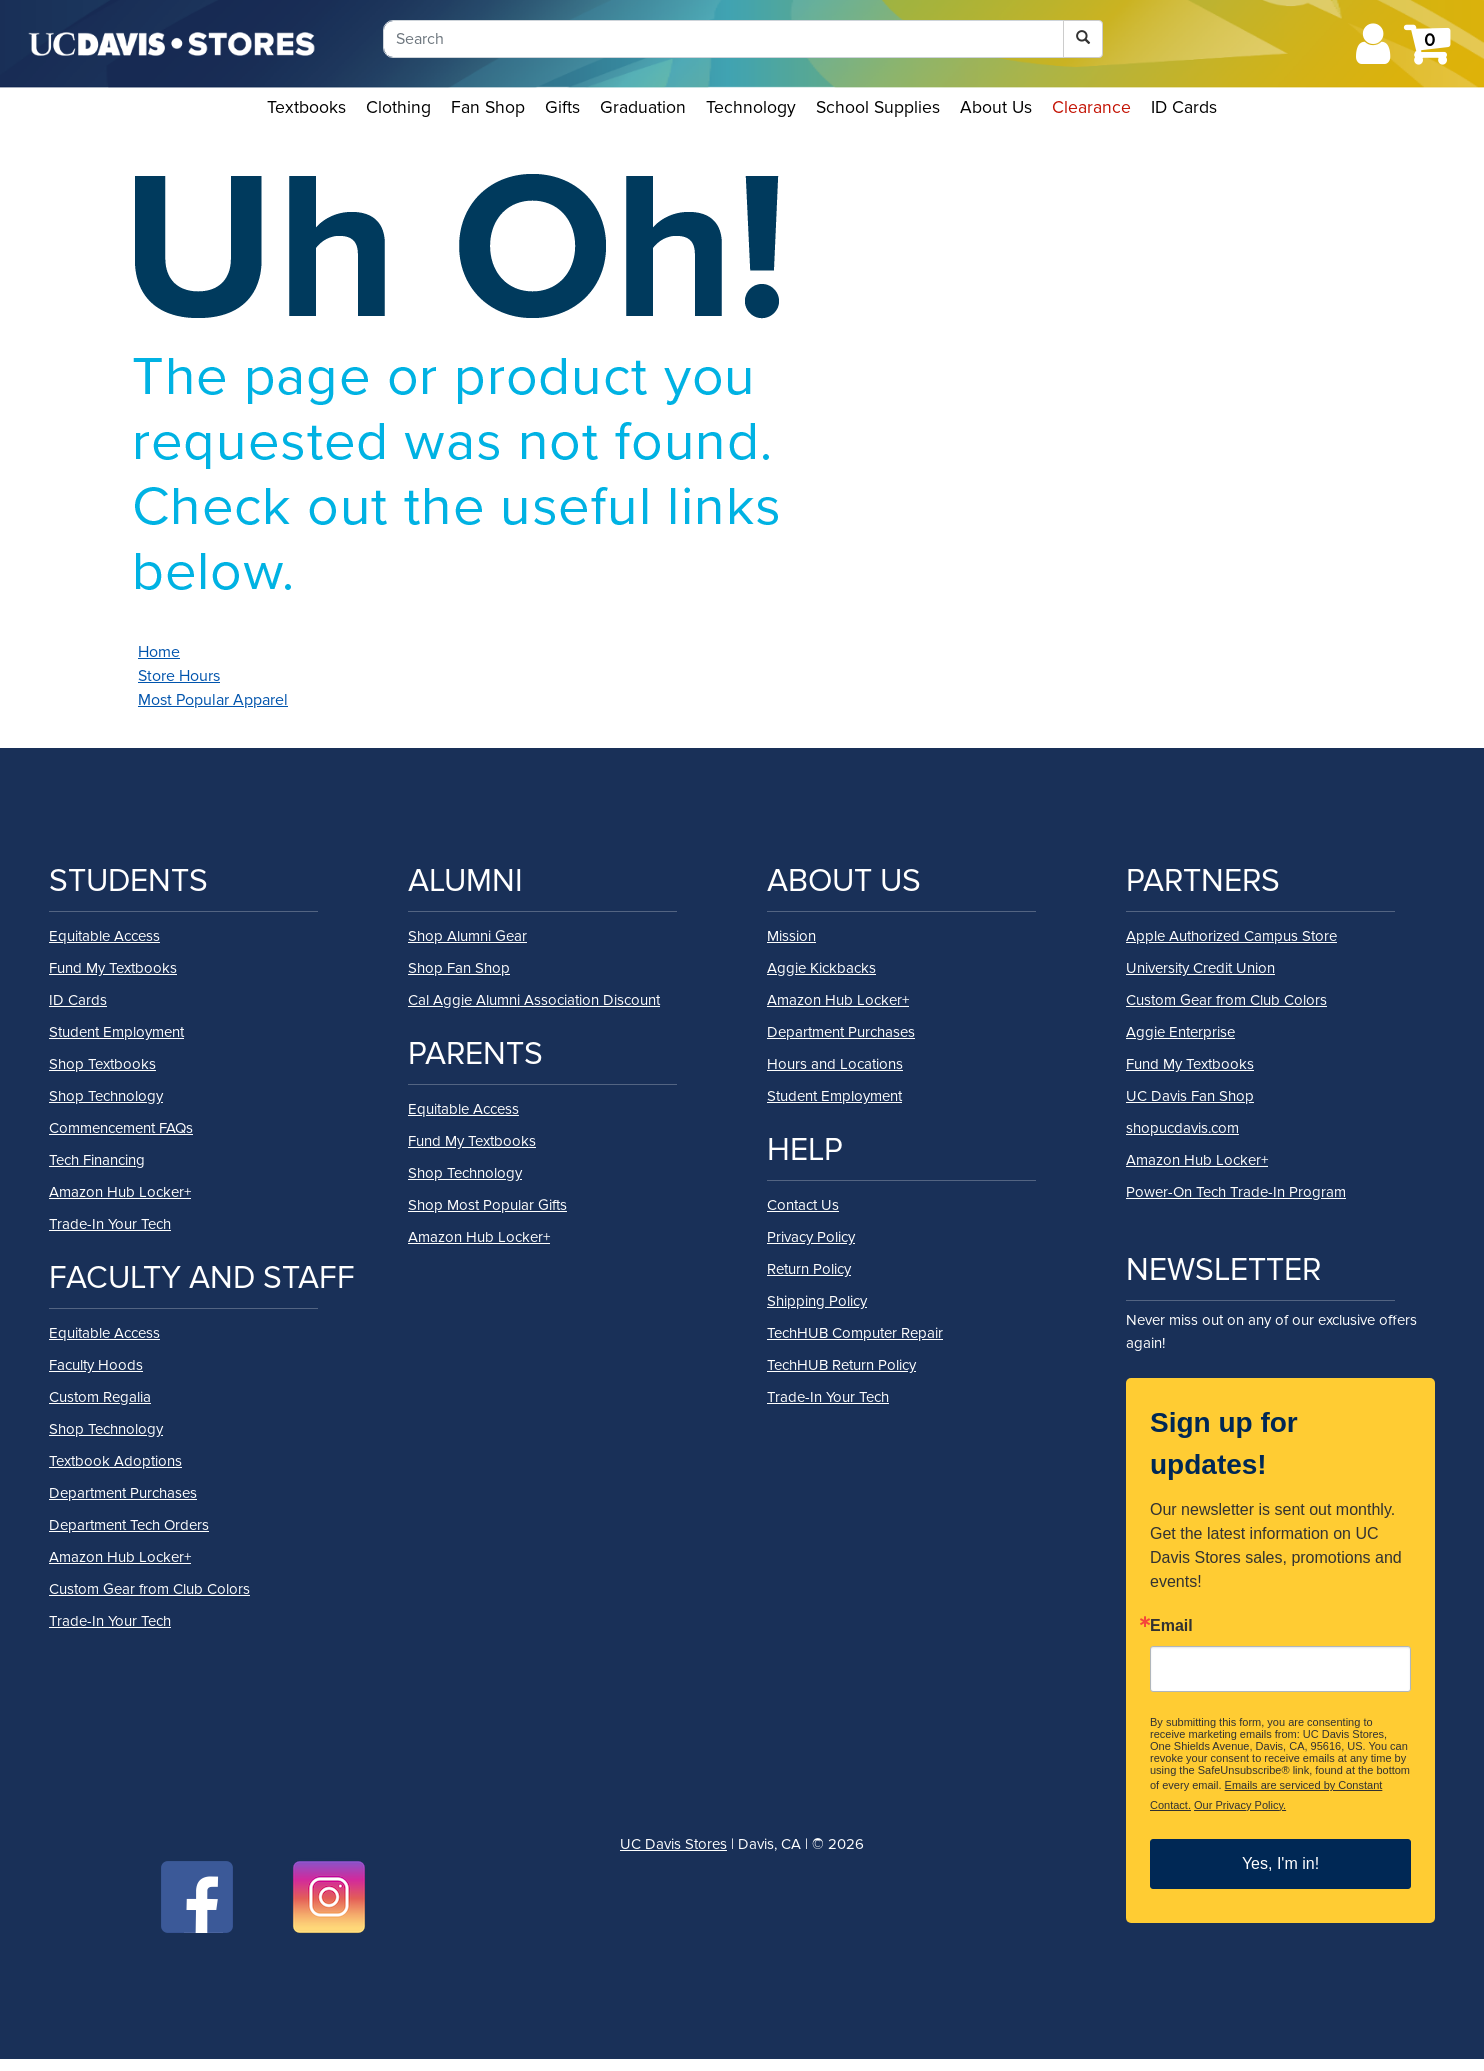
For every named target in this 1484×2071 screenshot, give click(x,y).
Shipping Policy (817, 1301)
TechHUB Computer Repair (855, 1333)
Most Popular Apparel (213, 700)
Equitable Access (104, 936)
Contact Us (803, 1205)
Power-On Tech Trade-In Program (1236, 1192)
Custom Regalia (100, 1397)
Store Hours (179, 676)
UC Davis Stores (673, 1844)
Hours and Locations (835, 1064)
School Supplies (878, 107)
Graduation (643, 107)
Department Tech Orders (129, 1525)
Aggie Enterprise (1180, 1032)
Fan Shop (488, 107)
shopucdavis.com (1182, 1128)
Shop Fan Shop (459, 968)
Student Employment (116, 1032)
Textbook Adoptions (115, 1461)
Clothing (398, 107)
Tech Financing (97, 1160)
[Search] (723, 39)
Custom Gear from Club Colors (149, 1589)
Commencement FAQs (121, 1128)
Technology (751, 107)
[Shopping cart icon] (1426, 56)
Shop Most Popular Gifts (487, 1205)
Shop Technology (106, 1096)
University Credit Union (1200, 968)
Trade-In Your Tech (110, 1224)
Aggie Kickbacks (821, 968)
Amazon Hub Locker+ (120, 1192)
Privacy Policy (811, 1237)
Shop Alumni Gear (467, 936)
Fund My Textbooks (113, 968)
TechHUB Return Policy (841, 1365)
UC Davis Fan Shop (1190, 1096)
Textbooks (306, 107)
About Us (996, 107)
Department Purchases (123, 1493)
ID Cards (1184, 107)
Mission (791, 936)
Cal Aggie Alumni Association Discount (534, 1000)
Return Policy (809, 1269)
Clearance (1091, 107)
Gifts (562, 107)
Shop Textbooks (102, 1064)
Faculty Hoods (96, 1365)
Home (159, 652)
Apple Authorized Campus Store (1231, 936)
